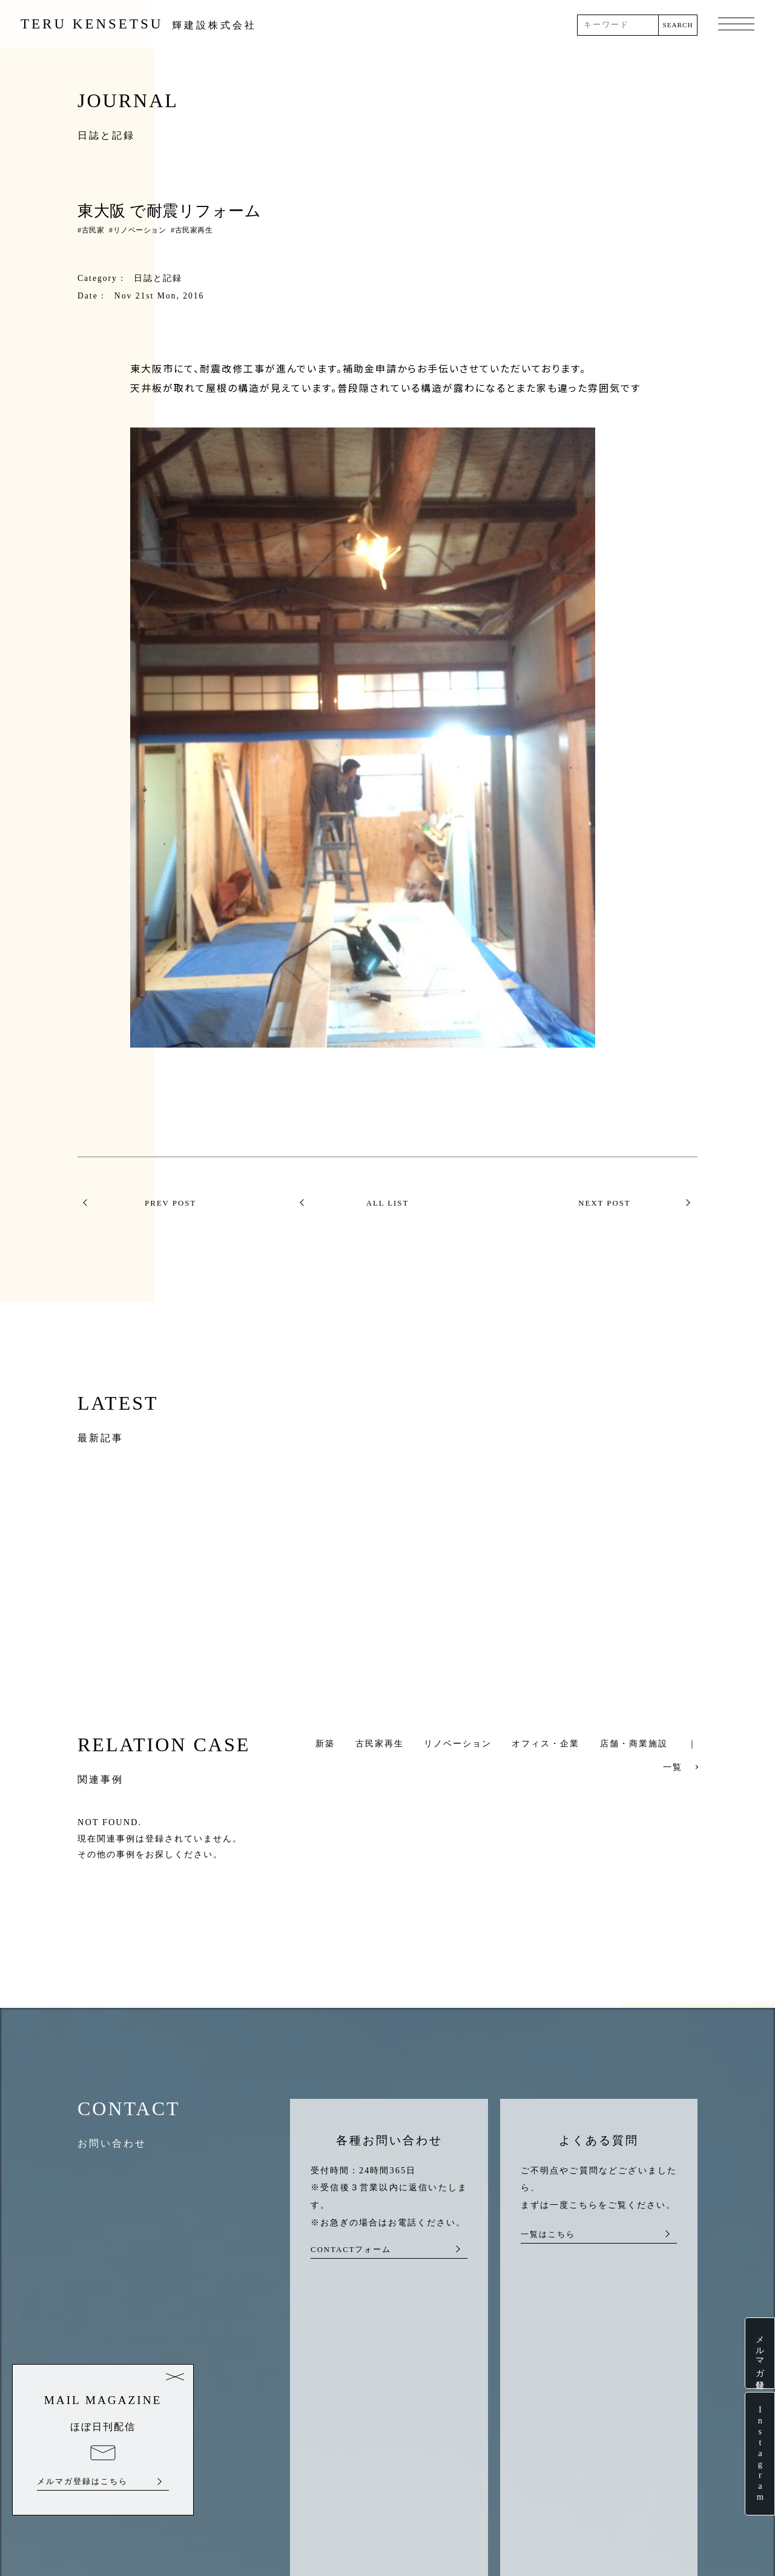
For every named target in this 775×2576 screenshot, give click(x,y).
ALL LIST (387, 1203)
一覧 (672, 1767)
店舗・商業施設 (634, 1743)
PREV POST (170, 1203)
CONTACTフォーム (351, 2249)
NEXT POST (604, 1203)
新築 (325, 1743)
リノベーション (140, 230)
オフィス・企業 (545, 1743)
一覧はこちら (548, 2234)
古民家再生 (194, 230)
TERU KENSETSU (139, 23)
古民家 (93, 230)
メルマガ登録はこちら (82, 2481)
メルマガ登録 (760, 2353)
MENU (736, 25)
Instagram (760, 2454)
